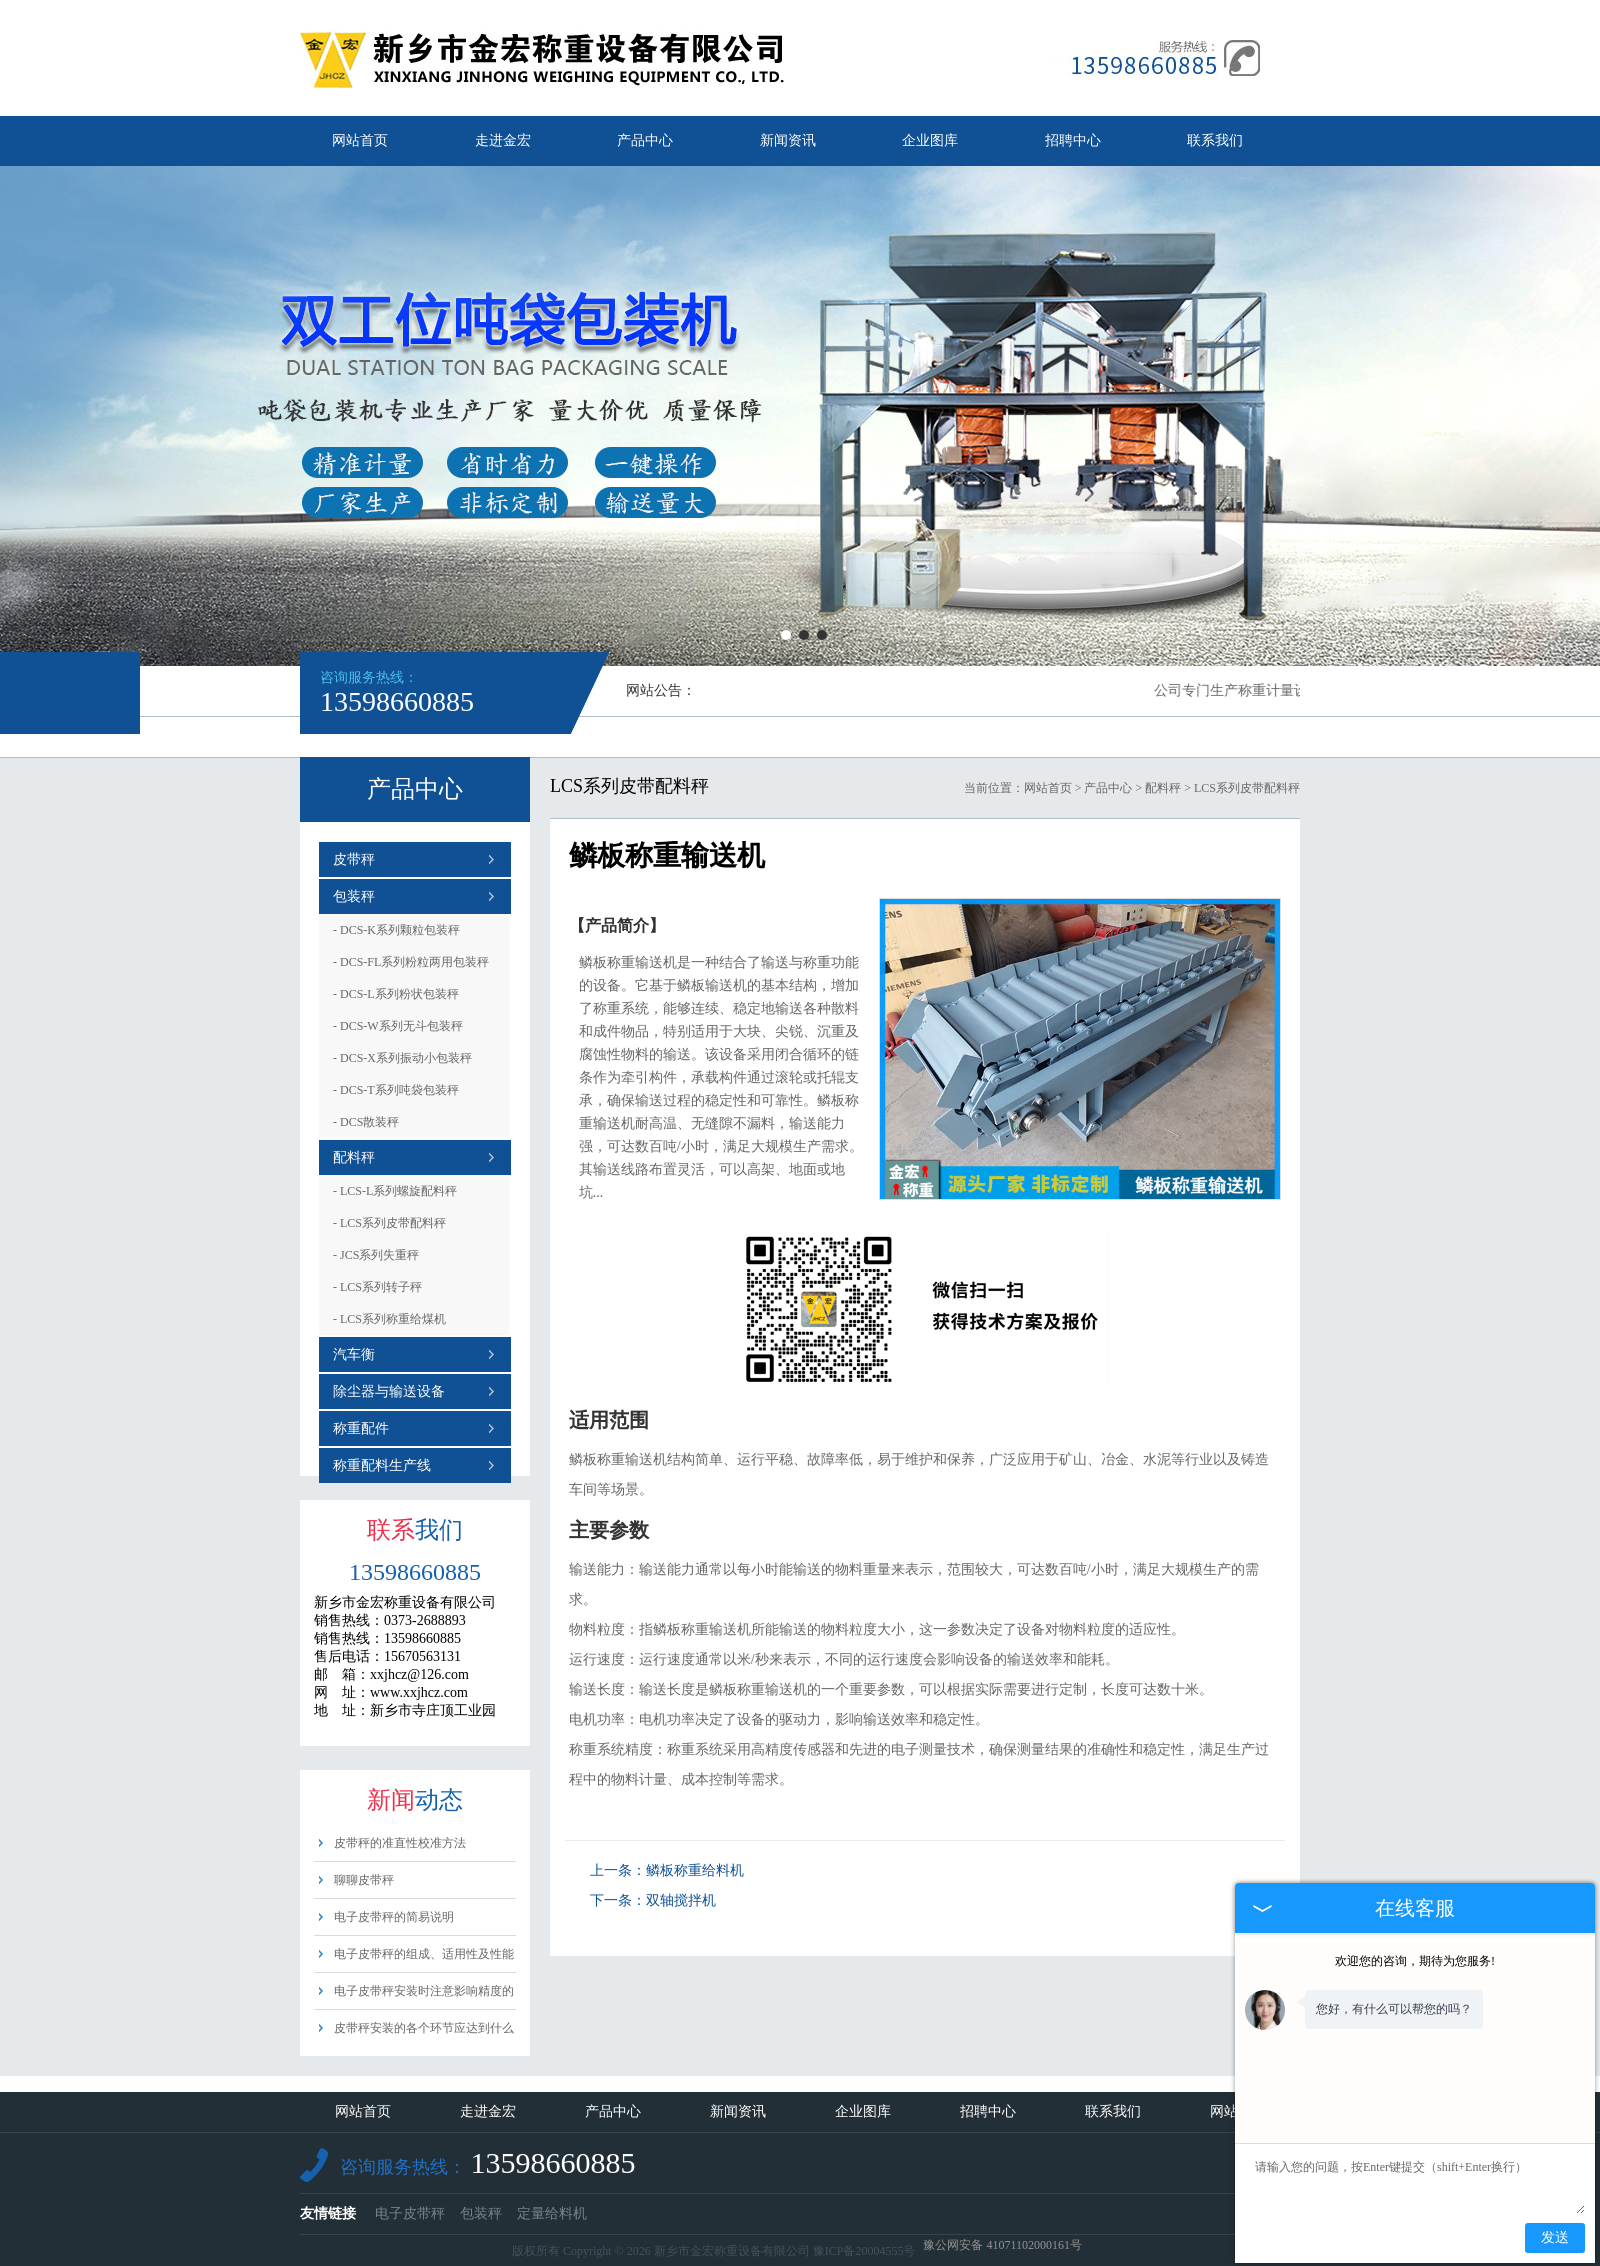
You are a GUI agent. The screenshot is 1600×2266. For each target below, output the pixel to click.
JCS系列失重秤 (376, 1255)
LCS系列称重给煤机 (389, 1319)
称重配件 (361, 1428)
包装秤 (354, 896)
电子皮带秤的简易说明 (394, 1917)
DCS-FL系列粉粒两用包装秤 (411, 962)
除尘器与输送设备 (389, 1391)
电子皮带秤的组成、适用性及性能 (424, 1954)
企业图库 (930, 140)
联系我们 (1215, 140)
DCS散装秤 (366, 1122)
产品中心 (645, 140)
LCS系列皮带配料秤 (389, 1223)
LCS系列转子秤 (377, 1287)
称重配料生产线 (382, 1465)
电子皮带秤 (410, 2213)
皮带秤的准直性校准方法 (400, 1843)
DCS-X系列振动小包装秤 (402, 1058)
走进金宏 (503, 140)
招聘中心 (1073, 140)
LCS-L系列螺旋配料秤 (395, 1191)
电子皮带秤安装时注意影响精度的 (424, 1991)
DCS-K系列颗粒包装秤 (396, 930)
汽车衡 (354, 1354)
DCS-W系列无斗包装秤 (398, 1026)
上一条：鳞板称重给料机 (667, 1870)
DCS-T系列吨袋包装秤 (396, 1090)
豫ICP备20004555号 (864, 2251)
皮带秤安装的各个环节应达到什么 (424, 2028)
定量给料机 (552, 2213)
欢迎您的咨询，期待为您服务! (1415, 1961)
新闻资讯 (788, 140)
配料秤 (354, 1157)
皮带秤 (354, 859)
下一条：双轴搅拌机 (653, 1900)
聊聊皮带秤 (364, 1880)
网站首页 (360, 140)
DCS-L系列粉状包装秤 (396, 994)
